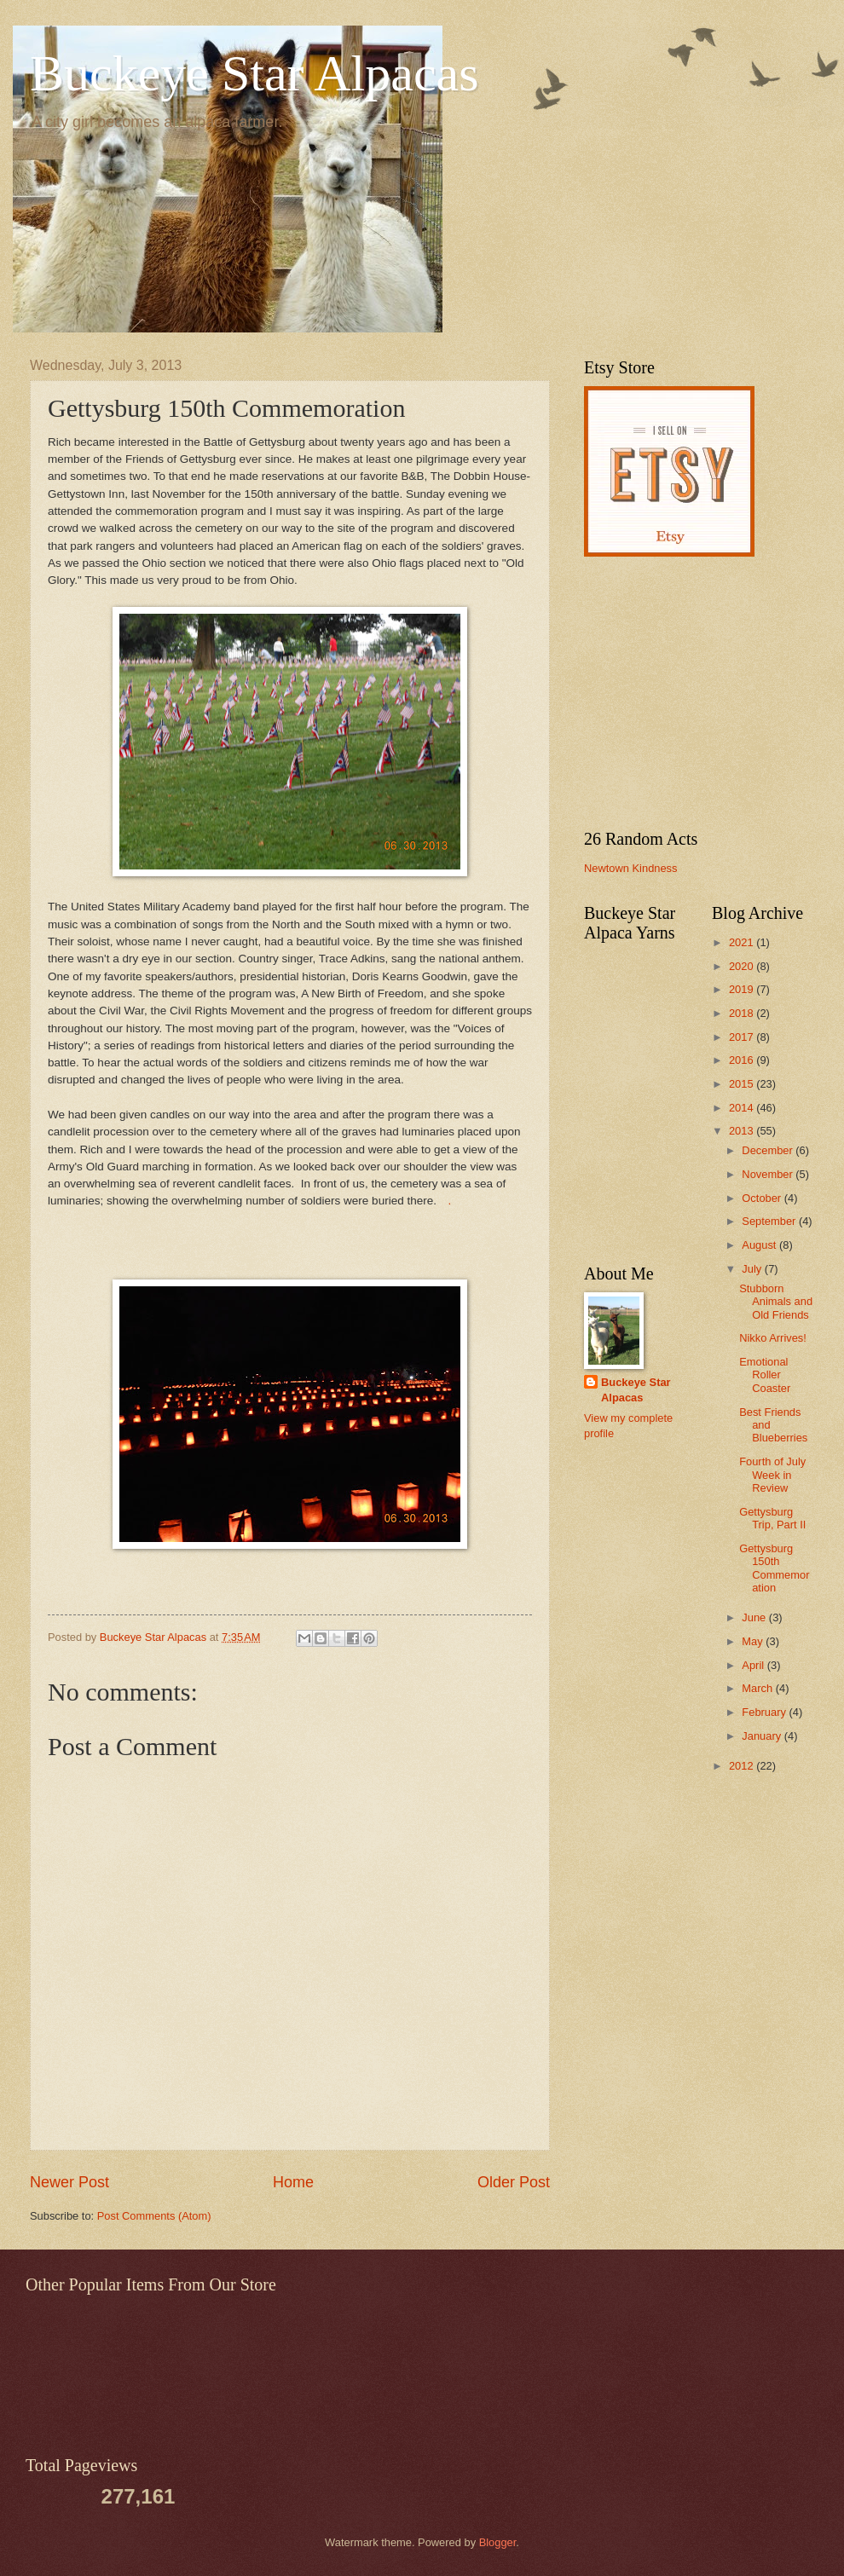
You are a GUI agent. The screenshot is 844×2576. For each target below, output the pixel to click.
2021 (742, 942)
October (762, 1198)
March (758, 1688)
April (754, 1665)
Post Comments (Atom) (154, 2215)
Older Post (513, 2182)
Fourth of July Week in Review (772, 1474)
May (754, 1641)
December (768, 1150)
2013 (742, 1130)
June (755, 1617)
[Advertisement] (690, 693)
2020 (742, 966)
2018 (742, 1013)
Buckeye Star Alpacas (254, 73)
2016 (742, 1060)
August (760, 1245)
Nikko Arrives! (772, 1337)
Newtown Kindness (631, 868)
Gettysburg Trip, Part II (772, 1518)
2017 (742, 1037)
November (768, 1174)
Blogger (498, 2542)
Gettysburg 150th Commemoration (774, 1568)
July (753, 1268)
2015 (742, 1083)
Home (293, 2182)
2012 (742, 1765)
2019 (742, 989)
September (770, 1221)
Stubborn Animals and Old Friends (775, 1301)
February (765, 1712)
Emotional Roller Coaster (764, 1375)
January (762, 1736)
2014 (742, 1107)
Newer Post (69, 2182)
